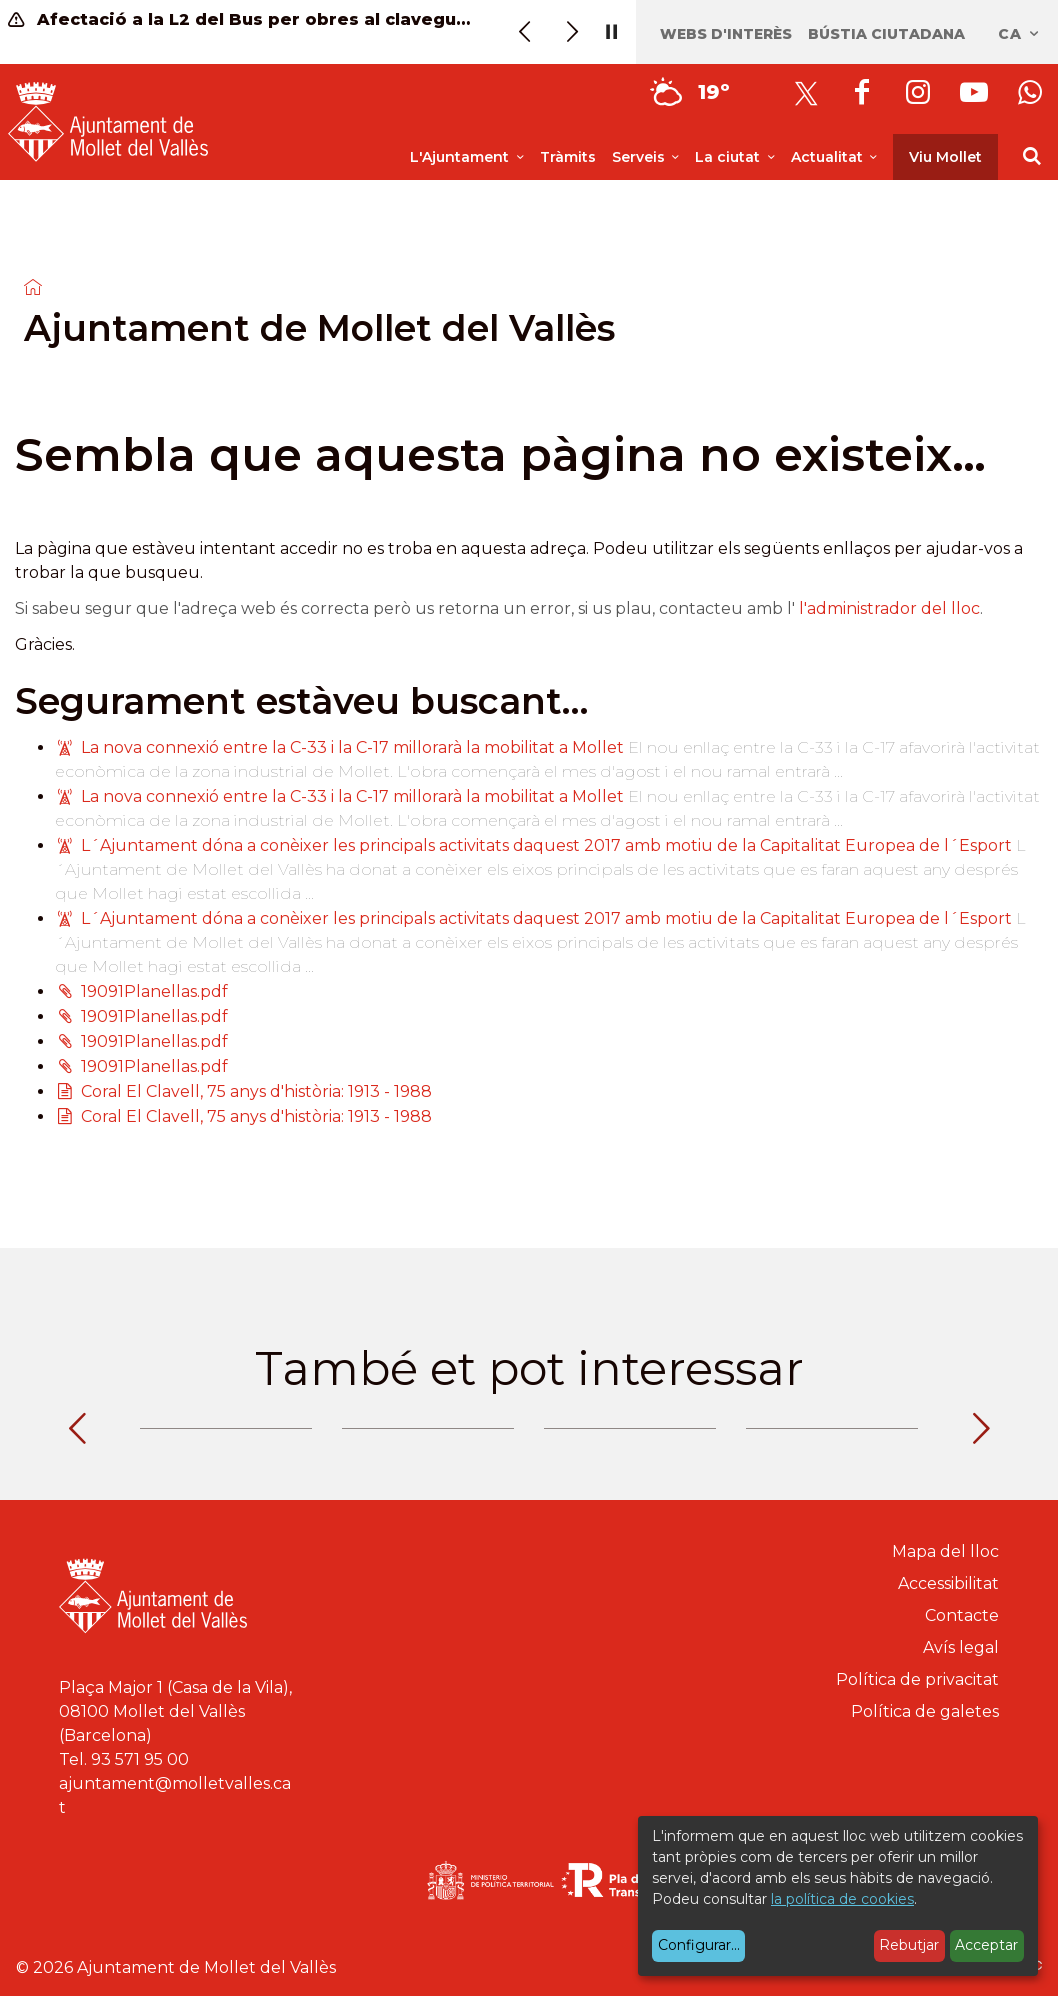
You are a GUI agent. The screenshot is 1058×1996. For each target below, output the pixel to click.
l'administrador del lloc (889, 608)
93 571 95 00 (140, 1759)
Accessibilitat (948, 1583)
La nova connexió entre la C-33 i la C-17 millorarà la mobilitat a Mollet (354, 747)
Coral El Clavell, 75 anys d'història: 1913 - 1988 (256, 1091)
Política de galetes (925, 1711)
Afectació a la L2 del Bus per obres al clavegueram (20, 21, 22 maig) (240, 19)
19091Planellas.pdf (154, 991)
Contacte (962, 1615)
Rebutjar (909, 1945)
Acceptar (986, 1945)
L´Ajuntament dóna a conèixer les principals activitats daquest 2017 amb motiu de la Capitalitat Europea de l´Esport (546, 845)
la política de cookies (842, 1899)
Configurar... (699, 1945)
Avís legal (961, 1647)
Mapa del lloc (945, 1551)
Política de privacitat (917, 1679)
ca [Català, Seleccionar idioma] (1019, 34)
